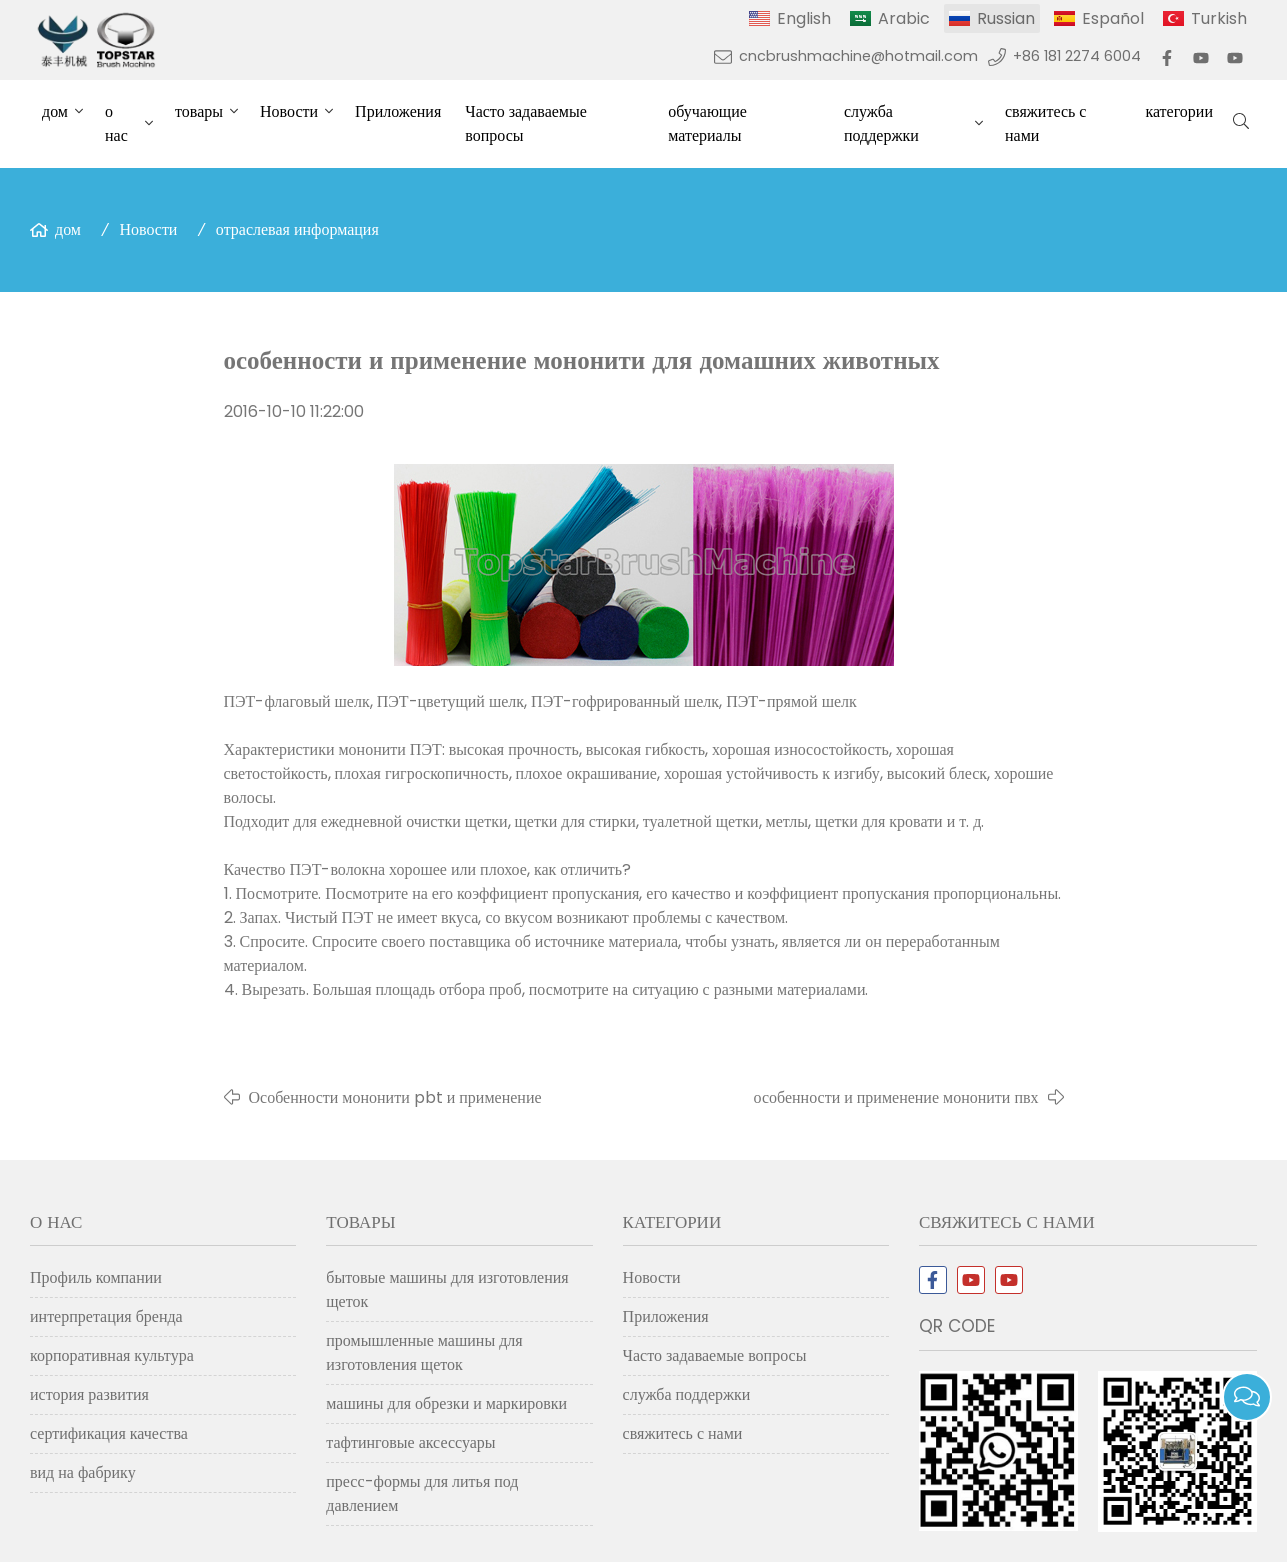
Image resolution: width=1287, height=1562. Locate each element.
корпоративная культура (112, 1355)
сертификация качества (109, 1433)
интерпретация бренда (106, 1316)
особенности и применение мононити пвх (896, 1097)
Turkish (1219, 18)
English (804, 18)
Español (1113, 18)
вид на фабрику (83, 1472)
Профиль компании (96, 1277)
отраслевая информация (297, 229)
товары (199, 111)
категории (1179, 111)
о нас (116, 123)
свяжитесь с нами (1045, 123)
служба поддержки (881, 123)
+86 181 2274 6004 (1077, 56)
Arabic (904, 18)
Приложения (398, 111)
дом (55, 111)
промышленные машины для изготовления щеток (424, 1352)
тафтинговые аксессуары (410, 1442)
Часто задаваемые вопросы (526, 123)
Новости (289, 111)
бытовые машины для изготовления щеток (447, 1289)
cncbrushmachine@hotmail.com (858, 56)
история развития (89, 1394)
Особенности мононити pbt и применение (395, 1097)
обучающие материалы (707, 123)
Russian (1006, 18)
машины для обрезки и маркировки (446, 1403)
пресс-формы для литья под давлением (422, 1493)
